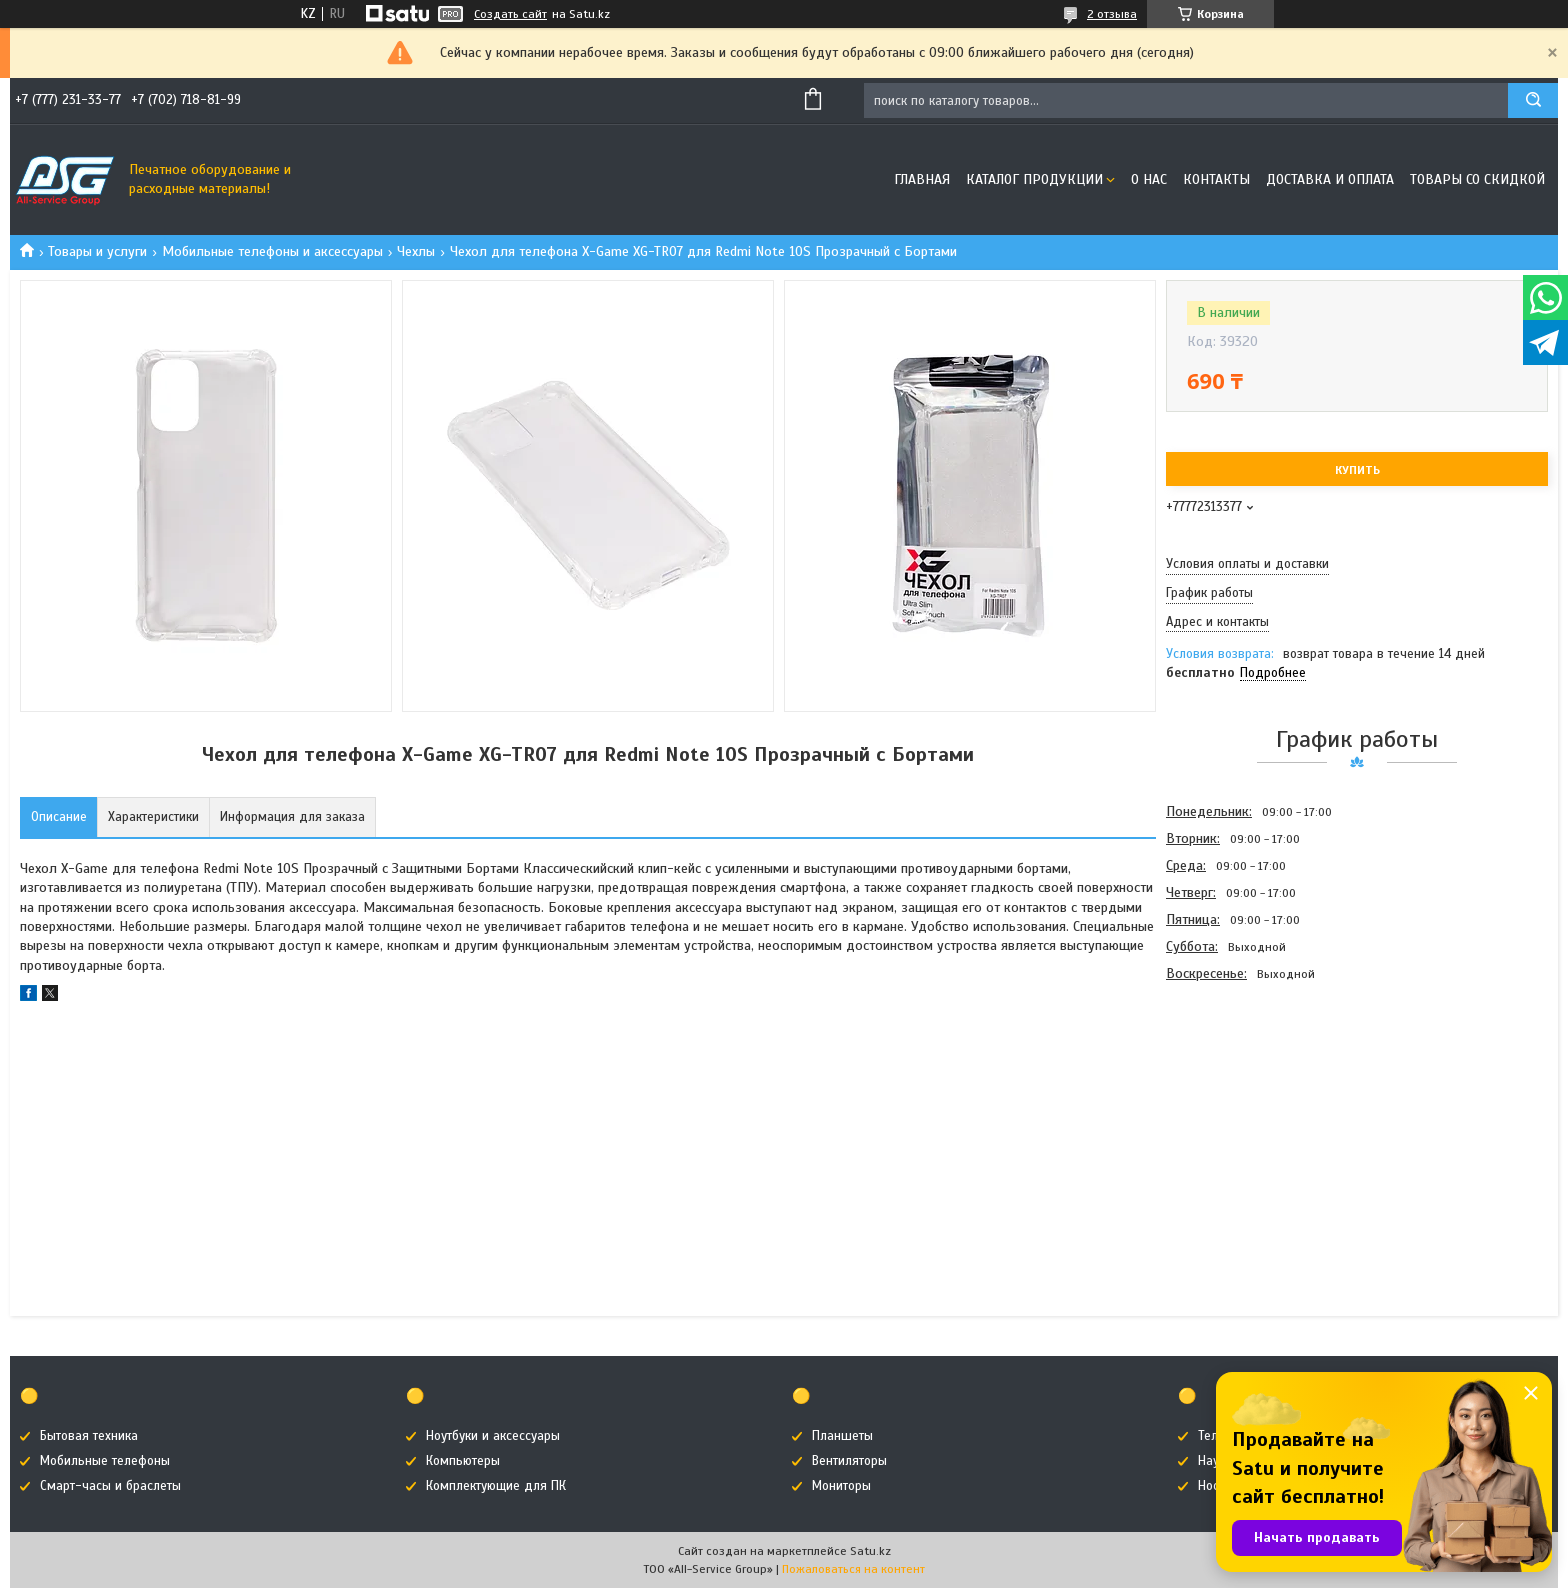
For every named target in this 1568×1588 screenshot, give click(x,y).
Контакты (1216, 179)
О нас (1149, 179)
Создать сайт (510, 14)
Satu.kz (870, 1551)
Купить (1357, 470)
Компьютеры (463, 1461)
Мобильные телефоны (105, 1461)
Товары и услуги (97, 251)
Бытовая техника (89, 1436)
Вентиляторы (849, 1461)
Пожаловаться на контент (853, 1569)
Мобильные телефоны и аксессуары (272, 251)
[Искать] (1533, 100)
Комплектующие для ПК (496, 1486)
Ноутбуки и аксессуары (493, 1436)
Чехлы (416, 251)
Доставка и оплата (1330, 179)
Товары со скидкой (1477, 179)
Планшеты (842, 1436)
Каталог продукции (1034, 179)
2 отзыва (1112, 14)
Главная (922, 179)
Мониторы (841, 1486)
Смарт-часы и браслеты (110, 1486)
